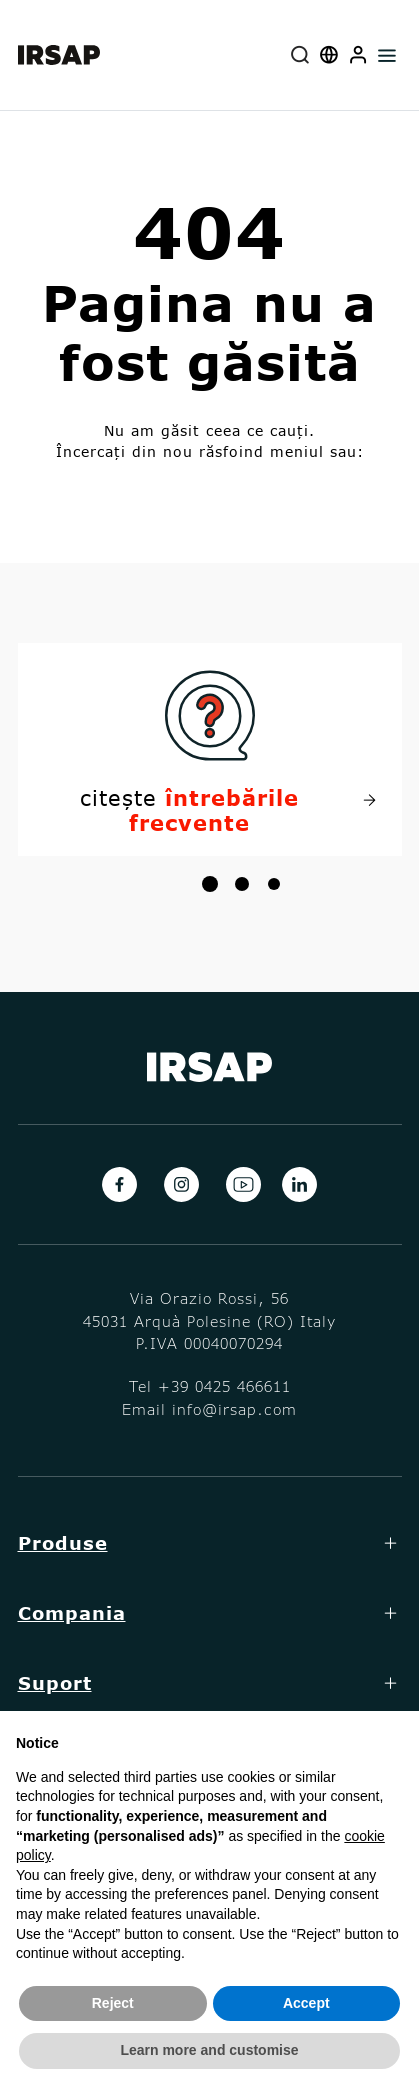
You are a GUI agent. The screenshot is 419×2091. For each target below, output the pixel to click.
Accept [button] (306, 2003)
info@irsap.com (234, 1409)
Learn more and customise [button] (209, 2050)
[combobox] (300, 55)
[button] (358, 55)
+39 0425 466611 (224, 1386)
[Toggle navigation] (387, 55)
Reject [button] (113, 2003)
